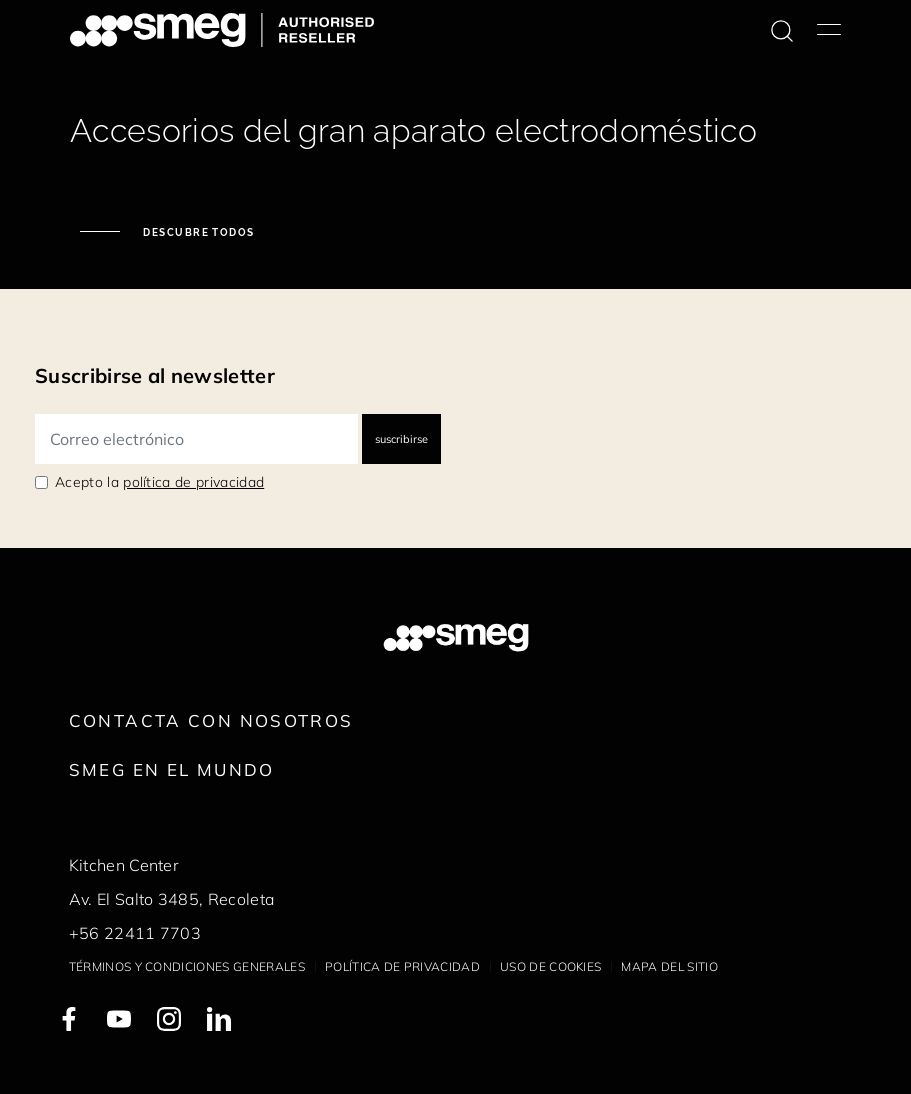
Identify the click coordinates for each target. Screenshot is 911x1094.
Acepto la (159, 482)
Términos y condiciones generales (187, 966)
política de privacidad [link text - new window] (193, 482)
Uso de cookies (550, 966)
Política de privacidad (402, 966)
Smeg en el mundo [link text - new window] (172, 769)
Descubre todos (197, 232)
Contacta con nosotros (211, 720)
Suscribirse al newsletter (155, 375)
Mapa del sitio (669, 966)
